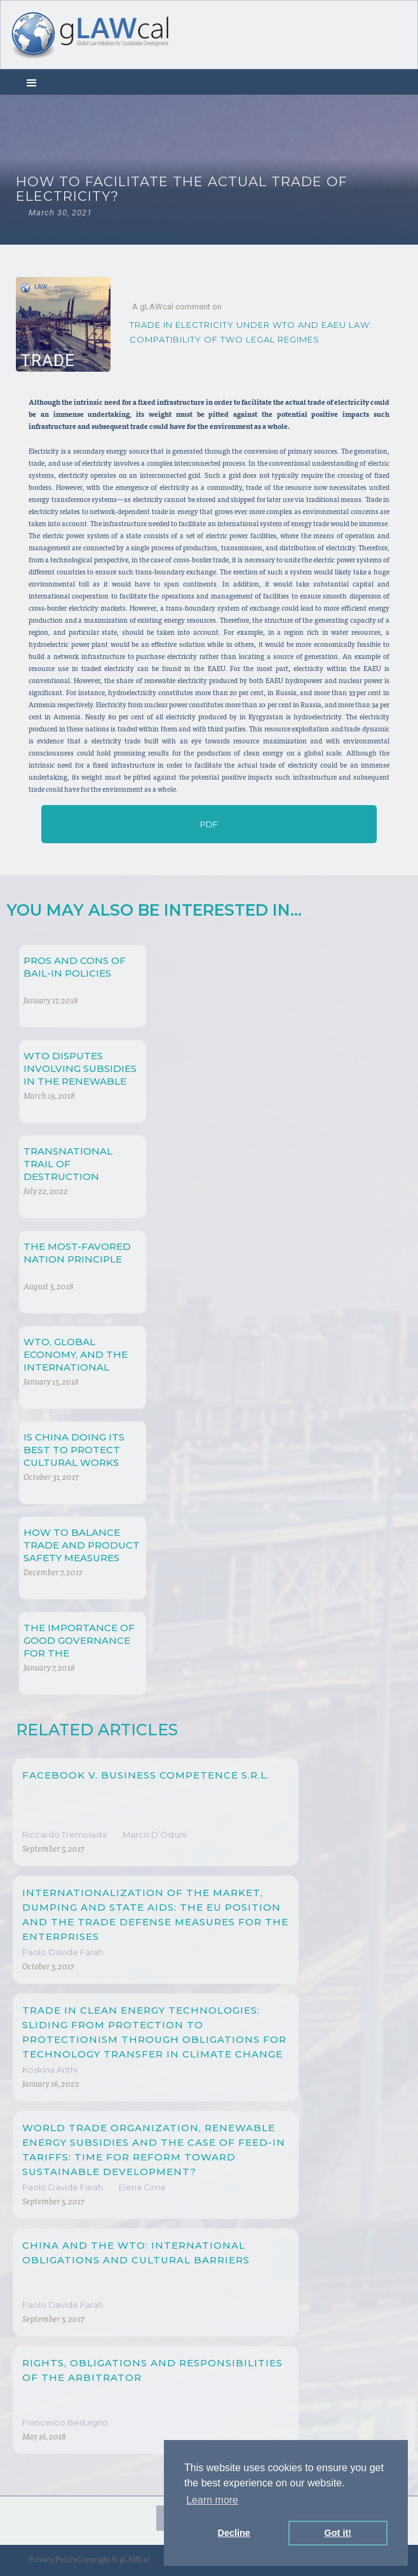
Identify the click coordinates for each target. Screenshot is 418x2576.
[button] (32, 82)
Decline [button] (234, 2533)
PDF (209, 824)
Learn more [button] (212, 2500)
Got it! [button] (338, 2533)
